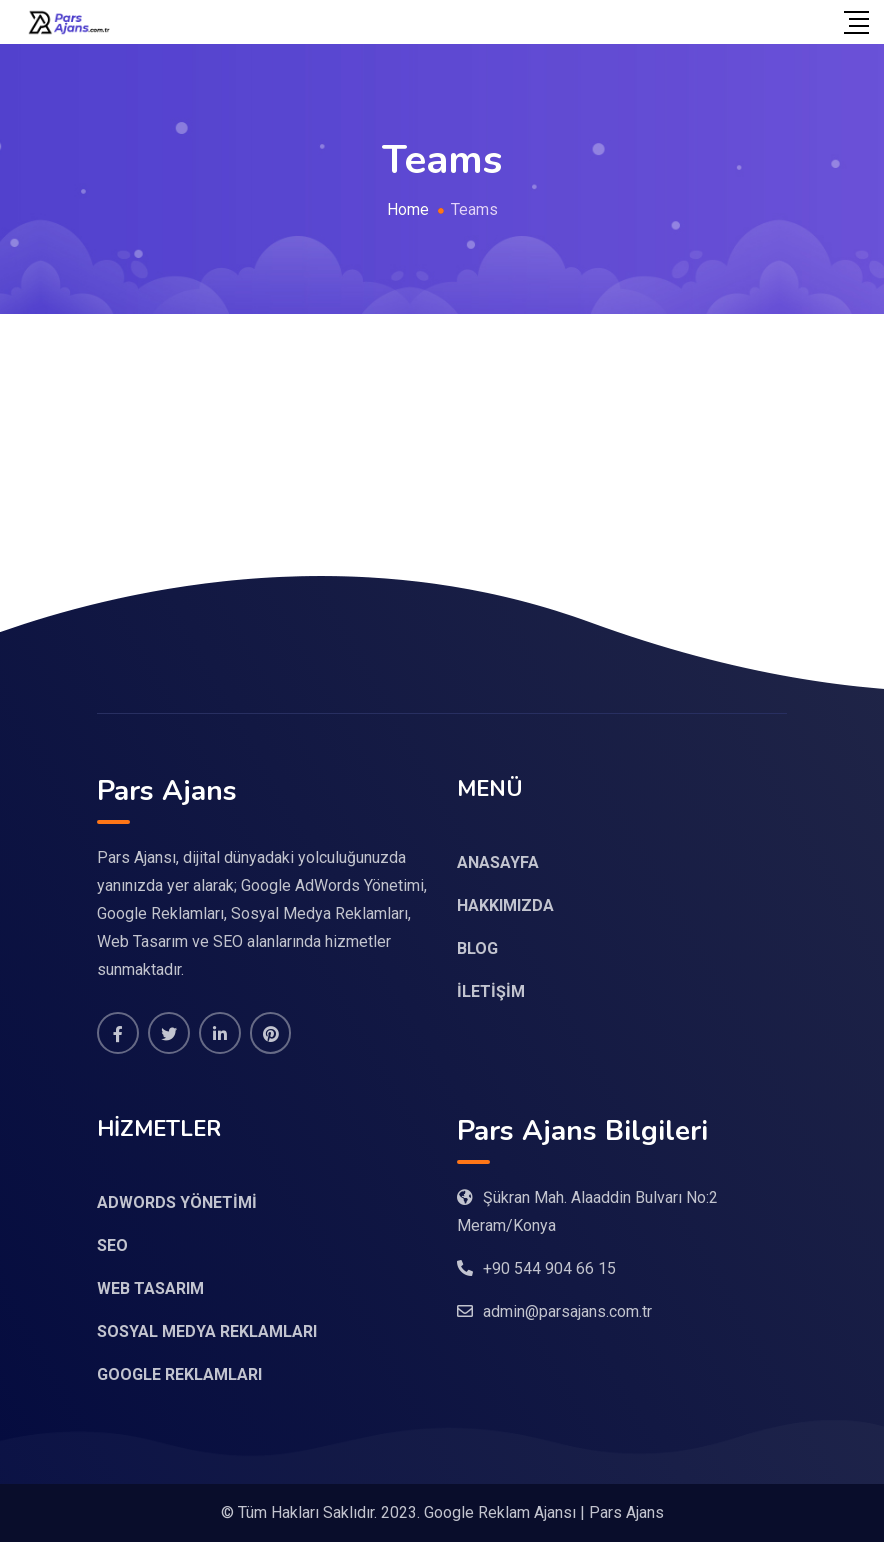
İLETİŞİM (491, 991)
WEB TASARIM (150, 1290)
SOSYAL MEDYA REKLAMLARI (207, 1333)
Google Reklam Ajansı (500, 1514)
